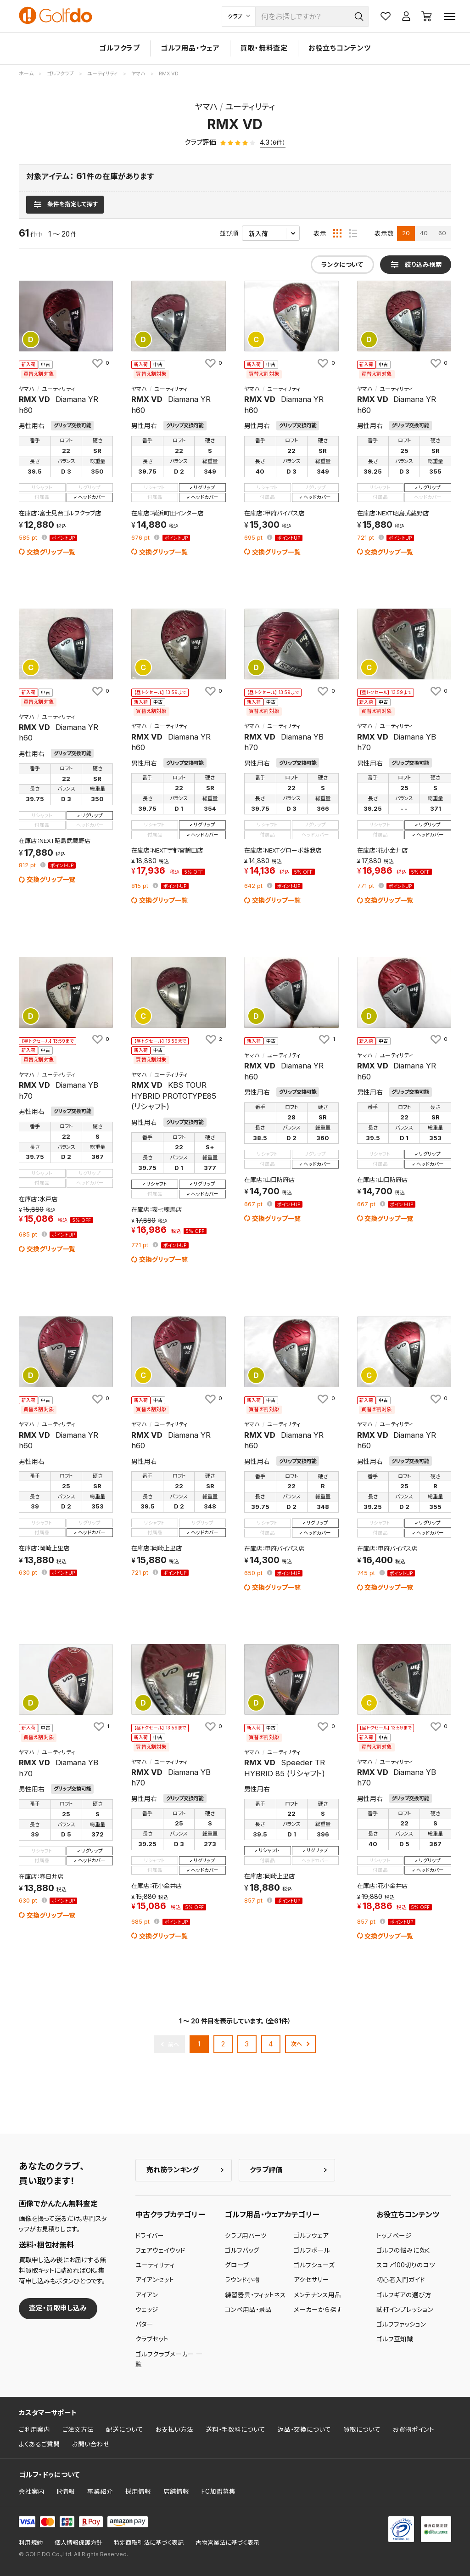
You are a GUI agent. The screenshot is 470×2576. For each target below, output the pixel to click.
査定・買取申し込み (58, 2308)
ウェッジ (146, 2309)
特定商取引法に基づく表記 (149, 2542)
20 (406, 233)
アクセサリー (311, 2279)
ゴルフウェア (311, 2235)
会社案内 (32, 2491)
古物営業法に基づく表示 (227, 2542)
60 (442, 233)
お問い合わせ (91, 2444)
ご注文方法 (78, 2429)
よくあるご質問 (39, 2444)
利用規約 (31, 2542)
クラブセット (151, 2339)
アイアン (146, 2295)
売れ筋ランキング (172, 2169)
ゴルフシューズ (314, 2265)
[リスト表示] (353, 233)
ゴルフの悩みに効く (403, 2250)
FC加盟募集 (218, 2491)
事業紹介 (100, 2491)
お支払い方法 (174, 2429)
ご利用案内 (34, 2429)
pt (29, 538)
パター (144, 2324)
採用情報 (138, 2491)
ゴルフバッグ (242, 2250)
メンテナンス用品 (317, 2295)
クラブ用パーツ (246, 2235)
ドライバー (149, 2235)
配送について (124, 2429)
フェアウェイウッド (160, 2250)
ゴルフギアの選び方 (403, 2295)
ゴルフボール (312, 2250)
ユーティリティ (155, 2265)
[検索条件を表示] (65, 204)
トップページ (394, 2235)
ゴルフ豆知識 (394, 2339)
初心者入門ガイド (400, 2279)
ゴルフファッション (401, 2324)
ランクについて (342, 264)
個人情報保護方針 (78, 2542)
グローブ (237, 2265)
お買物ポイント (413, 2429)
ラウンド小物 (242, 2279)
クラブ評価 (266, 2169)
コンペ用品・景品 (248, 2309)
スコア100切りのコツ (405, 2265)
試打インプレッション (404, 2309)
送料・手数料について (235, 2429)
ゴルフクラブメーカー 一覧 (168, 2359)
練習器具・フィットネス (255, 2295)
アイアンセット (154, 2279)
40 (424, 233)
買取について (361, 2429)
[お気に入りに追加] (100, 363)
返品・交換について (304, 2429)
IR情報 (66, 2491)
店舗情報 (176, 2491)
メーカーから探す (318, 2309)
